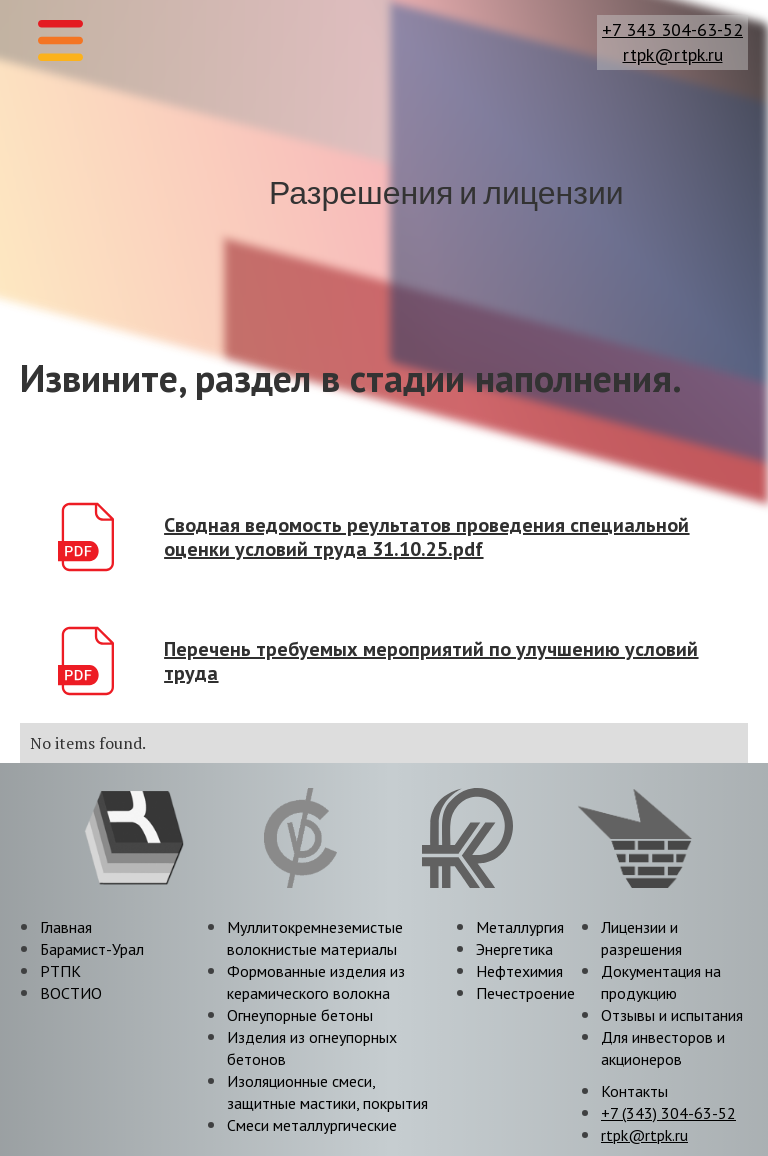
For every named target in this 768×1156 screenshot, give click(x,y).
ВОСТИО (71, 993)
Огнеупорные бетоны (300, 1015)
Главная (66, 927)
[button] (60, 40)
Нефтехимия (519, 971)
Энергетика (514, 949)
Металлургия (520, 927)
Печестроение (525, 993)
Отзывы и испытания (672, 1015)
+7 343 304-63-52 (672, 30)
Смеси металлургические (312, 1125)
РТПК (60, 971)
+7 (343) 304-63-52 (668, 1113)
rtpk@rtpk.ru (673, 55)
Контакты (634, 1091)
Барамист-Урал (92, 949)
